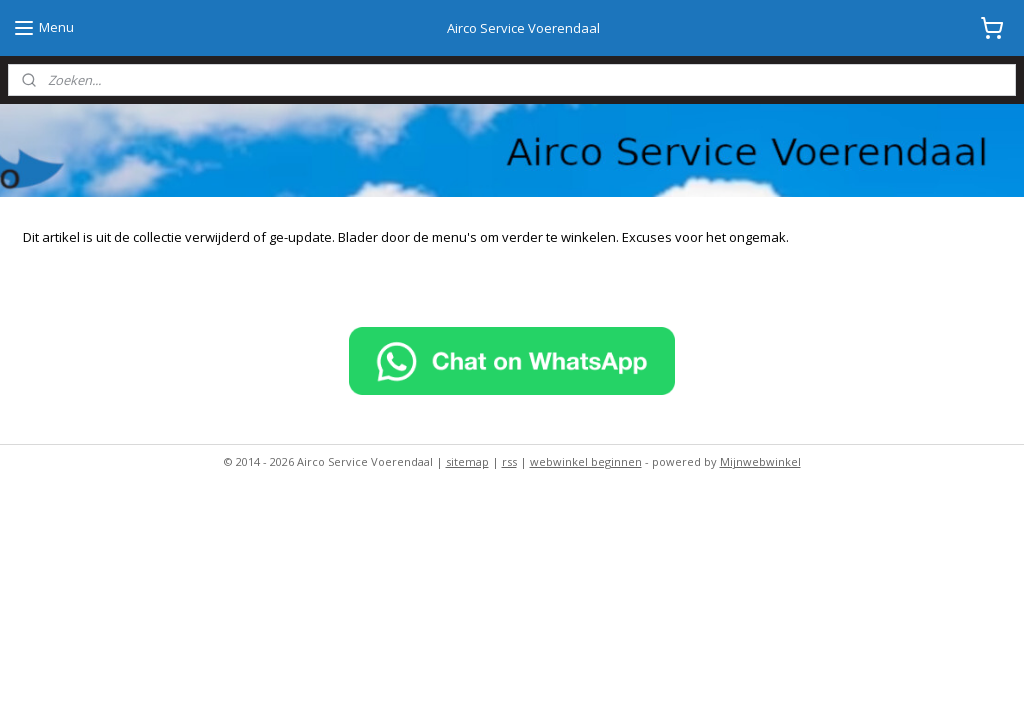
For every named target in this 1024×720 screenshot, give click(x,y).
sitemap (467, 461)
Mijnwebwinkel (760, 461)
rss (509, 461)
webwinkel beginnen (586, 461)
